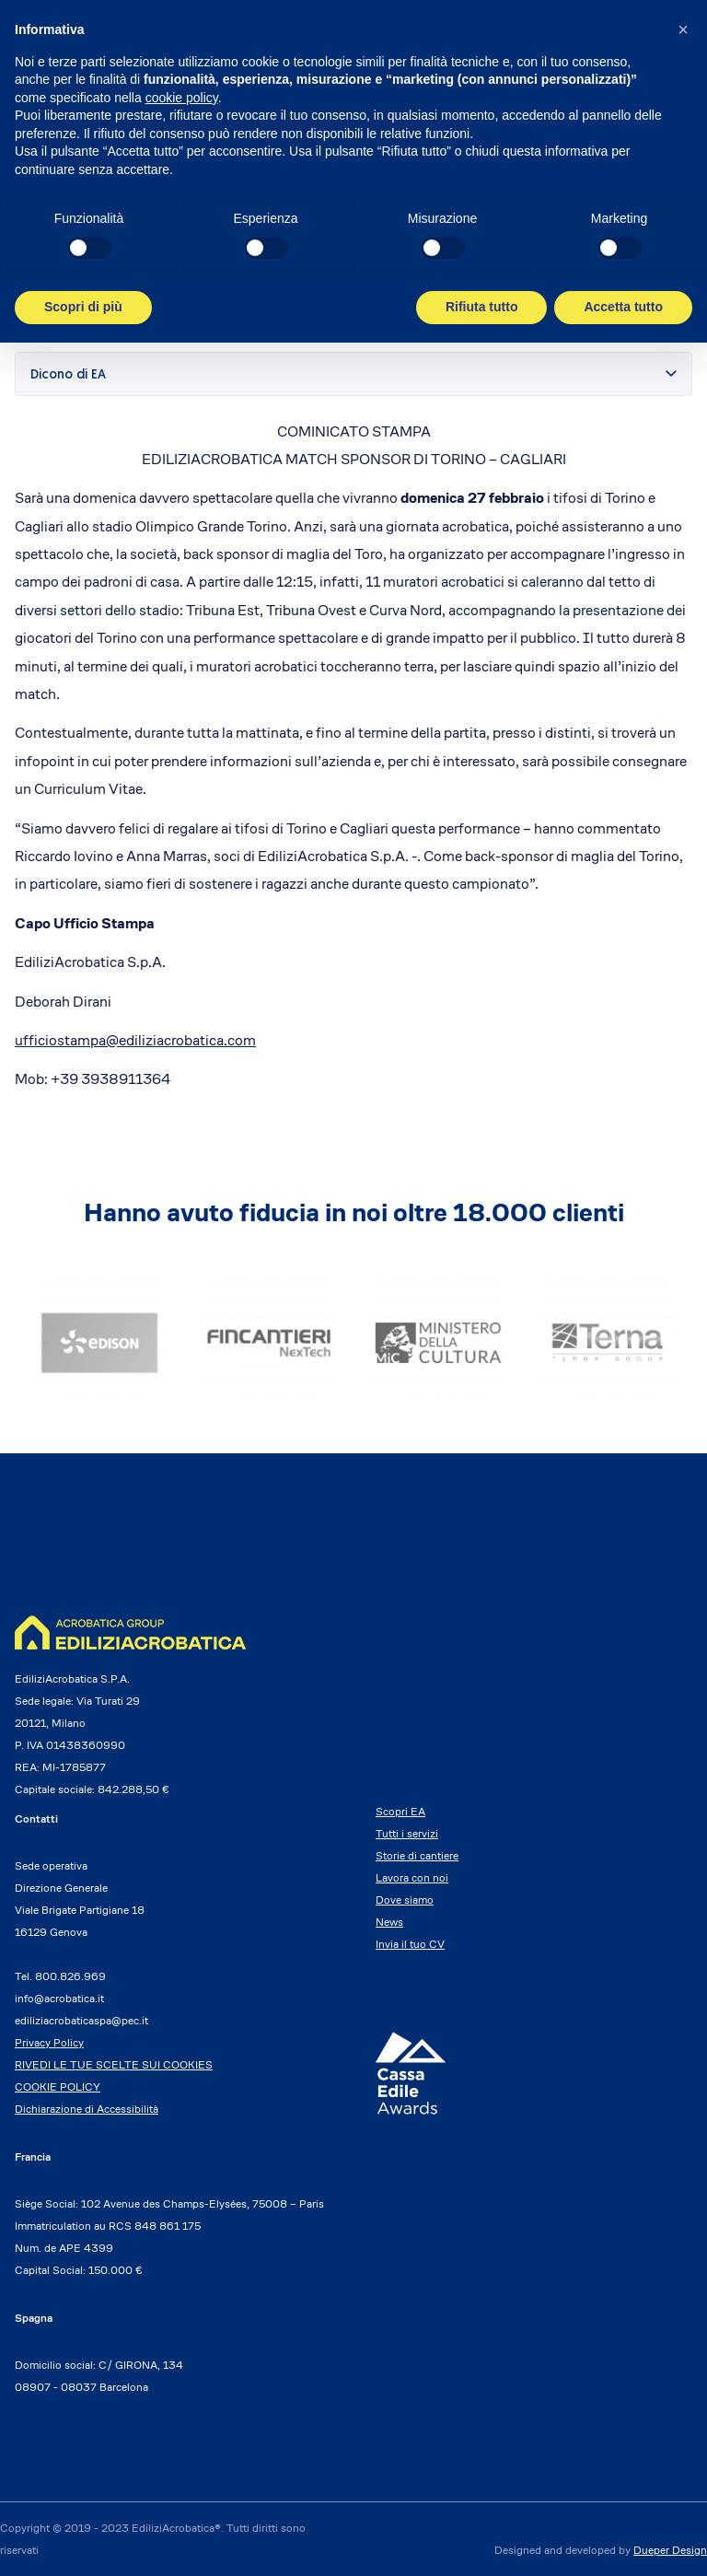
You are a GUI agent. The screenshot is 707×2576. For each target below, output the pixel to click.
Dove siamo (405, 1899)
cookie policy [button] (181, 97)
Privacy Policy (49, 2042)
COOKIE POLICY (57, 2086)
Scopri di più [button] (83, 306)
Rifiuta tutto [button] (482, 306)
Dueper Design (670, 2550)
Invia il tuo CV (410, 1944)
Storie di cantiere (417, 1855)
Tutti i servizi (407, 1833)
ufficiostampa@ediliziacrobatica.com (135, 1040)
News (389, 1922)
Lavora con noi (412, 1877)
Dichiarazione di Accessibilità (86, 2109)
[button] (683, 29)
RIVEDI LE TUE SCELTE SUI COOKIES (114, 2064)
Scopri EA (400, 1811)
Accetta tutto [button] (623, 306)
